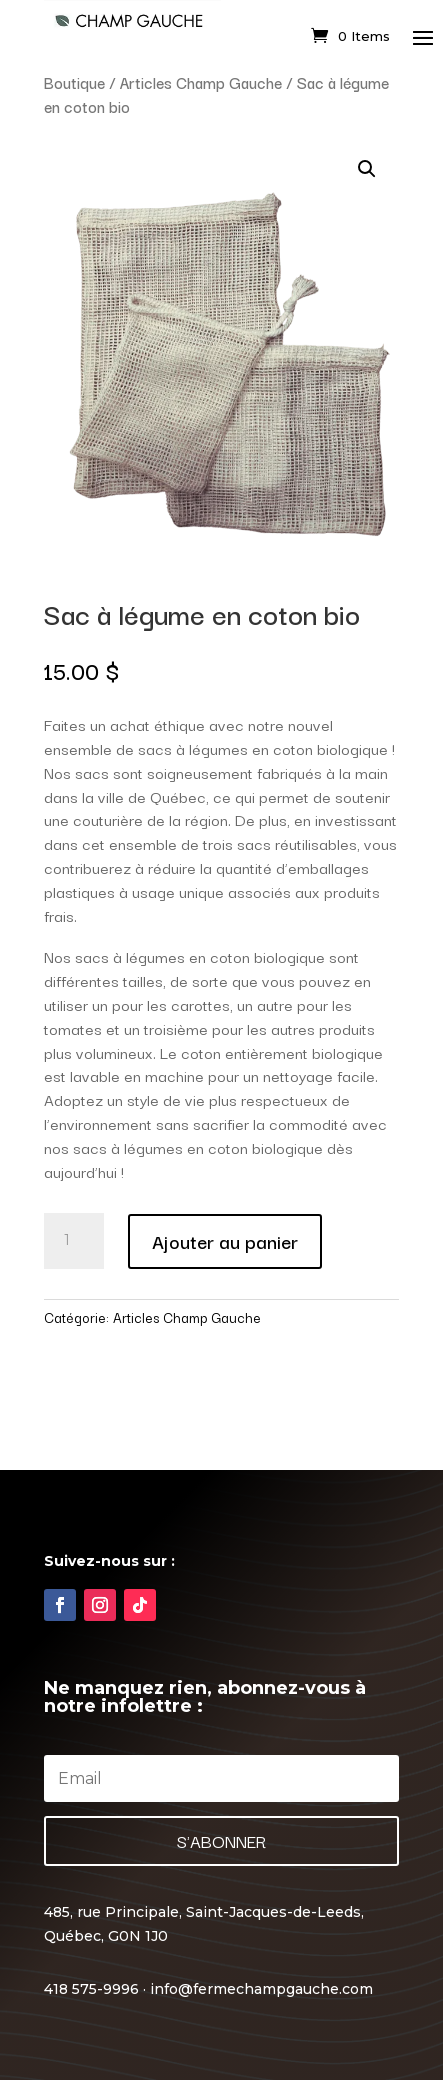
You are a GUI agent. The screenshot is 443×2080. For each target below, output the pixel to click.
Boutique (74, 82)
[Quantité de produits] (74, 1241)
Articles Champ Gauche (201, 82)
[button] (367, 169)
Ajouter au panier (225, 1241)
